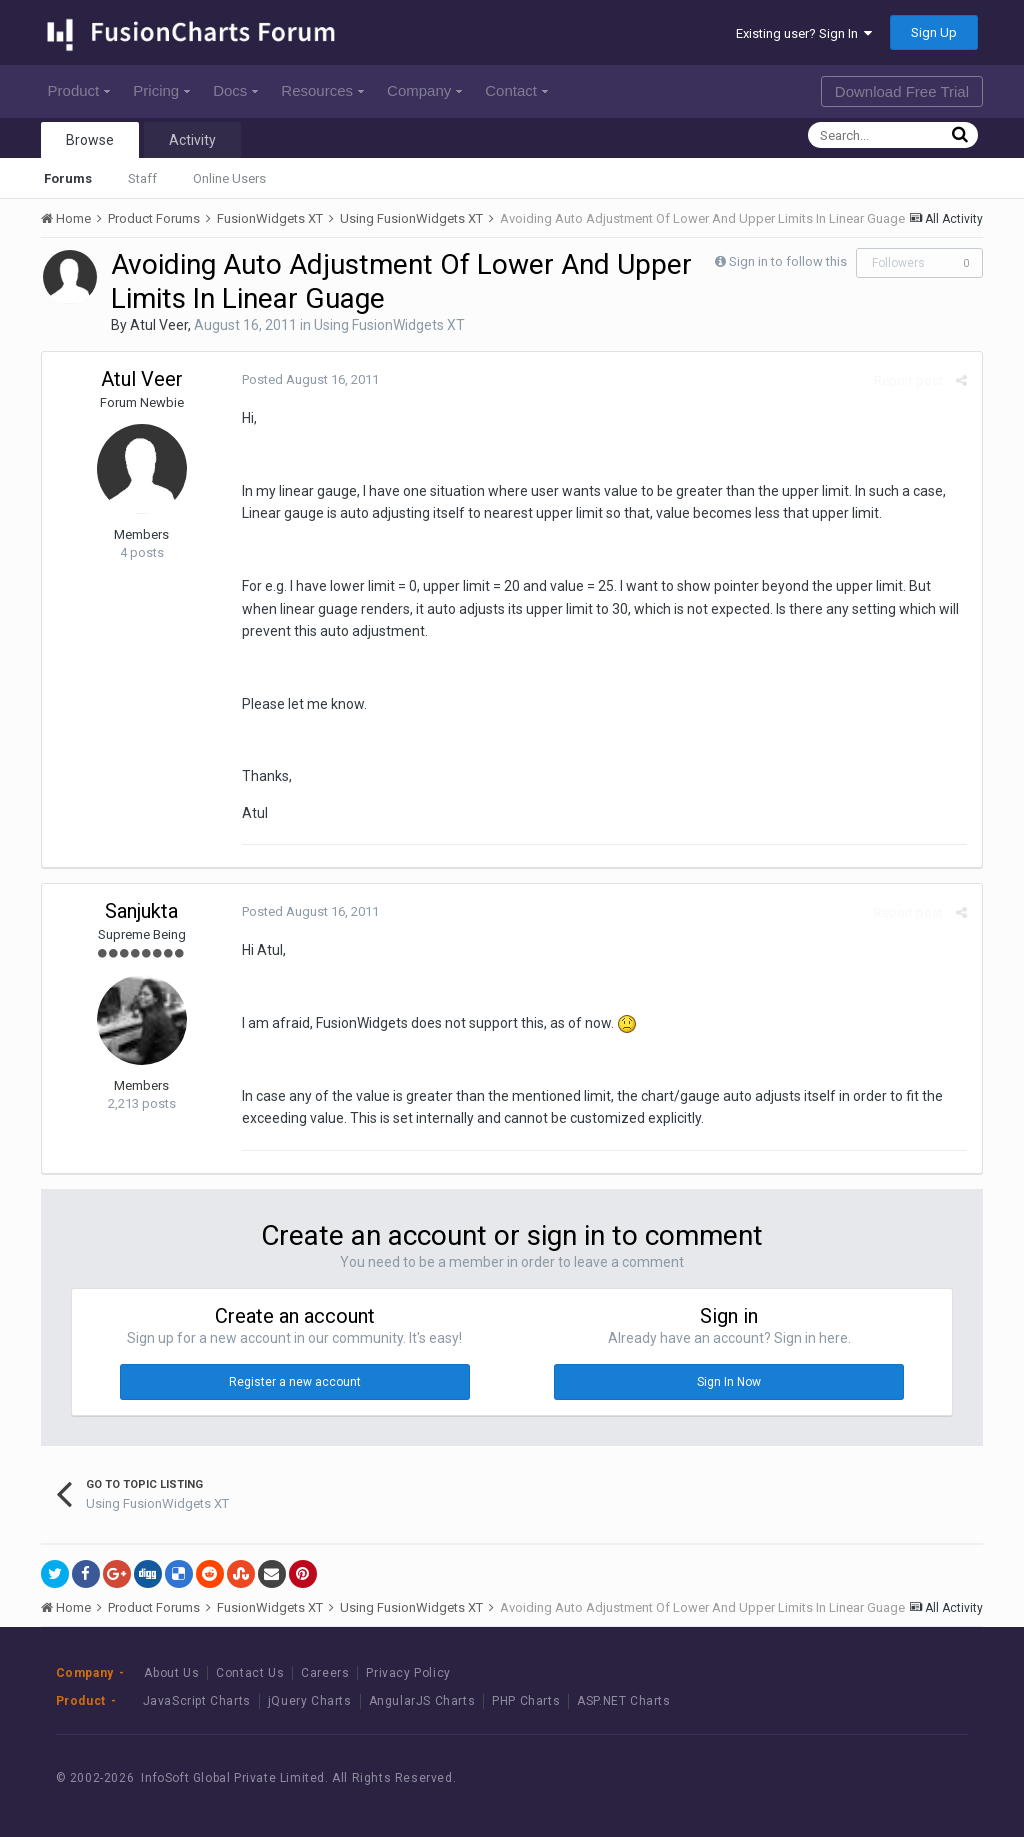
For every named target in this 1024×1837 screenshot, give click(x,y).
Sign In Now (729, 1382)
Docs (235, 90)
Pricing (161, 90)
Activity (192, 140)
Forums (68, 178)
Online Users (229, 178)
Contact (516, 90)
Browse (90, 140)
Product (79, 90)
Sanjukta (141, 911)
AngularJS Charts (422, 1701)
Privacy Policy (408, 1673)
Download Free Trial (902, 91)
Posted (310, 379)
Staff (142, 178)
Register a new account (295, 1382)
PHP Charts (526, 1701)
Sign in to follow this (788, 261)
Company (424, 90)
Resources (322, 90)
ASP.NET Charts (623, 1701)
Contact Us (250, 1673)
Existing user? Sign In (804, 33)
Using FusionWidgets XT (389, 325)
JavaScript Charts (197, 1701)
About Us (171, 1673)
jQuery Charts (310, 1701)
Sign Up (934, 32)
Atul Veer (159, 325)
